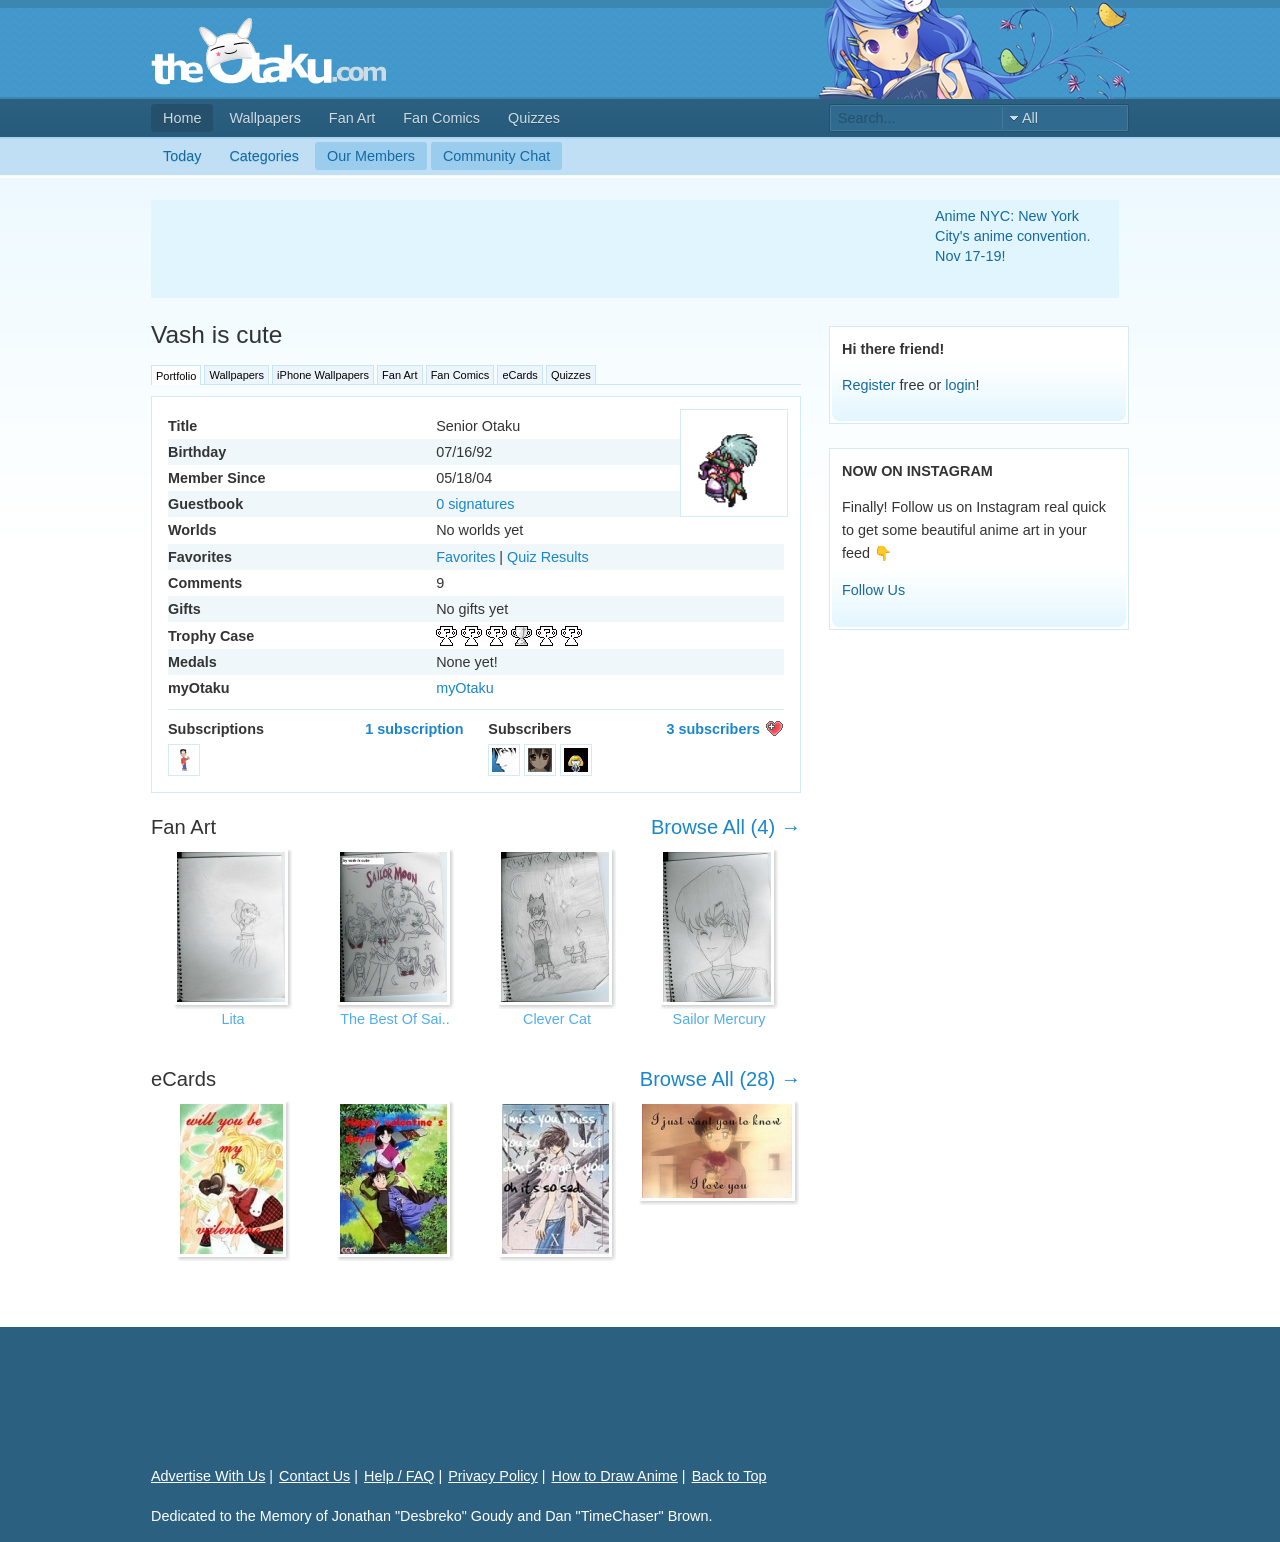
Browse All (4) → (726, 827)
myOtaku (465, 688)
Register (869, 385)
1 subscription (414, 729)
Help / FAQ (399, 1476)
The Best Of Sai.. (395, 1019)
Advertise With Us (208, 1476)
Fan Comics (441, 118)
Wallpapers (264, 118)
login (960, 385)
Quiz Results (548, 557)
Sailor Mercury (719, 1019)
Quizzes (534, 118)
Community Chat (496, 156)
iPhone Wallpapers (323, 375)
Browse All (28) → (720, 1079)
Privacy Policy (493, 1476)
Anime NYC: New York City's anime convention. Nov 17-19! (1013, 236)
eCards (519, 375)
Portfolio (176, 376)
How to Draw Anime (615, 1476)
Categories (264, 156)
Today (182, 156)
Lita (232, 1019)
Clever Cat (557, 1019)
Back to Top (729, 1476)
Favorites (465, 557)
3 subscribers (713, 729)
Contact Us (314, 1476)
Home (182, 118)
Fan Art (352, 118)
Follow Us (873, 590)
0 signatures (475, 504)
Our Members (371, 156)
